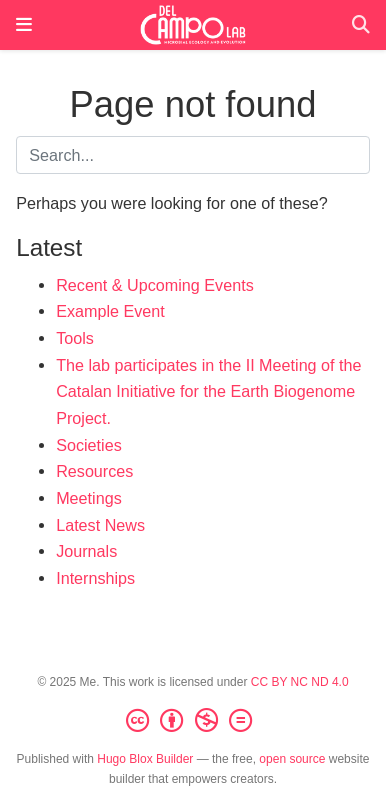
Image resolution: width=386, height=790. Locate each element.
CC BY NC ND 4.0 (300, 682)
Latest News (100, 525)
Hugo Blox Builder (145, 759)
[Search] (361, 25)
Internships (95, 578)
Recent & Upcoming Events (155, 285)
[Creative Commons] (193, 721)
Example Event (110, 311)
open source (292, 759)
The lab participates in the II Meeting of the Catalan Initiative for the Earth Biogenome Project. (208, 391)
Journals (86, 551)
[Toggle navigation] (24, 25)
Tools (75, 338)
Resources (94, 471)
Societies (89, 445)
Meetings (89, 498)
